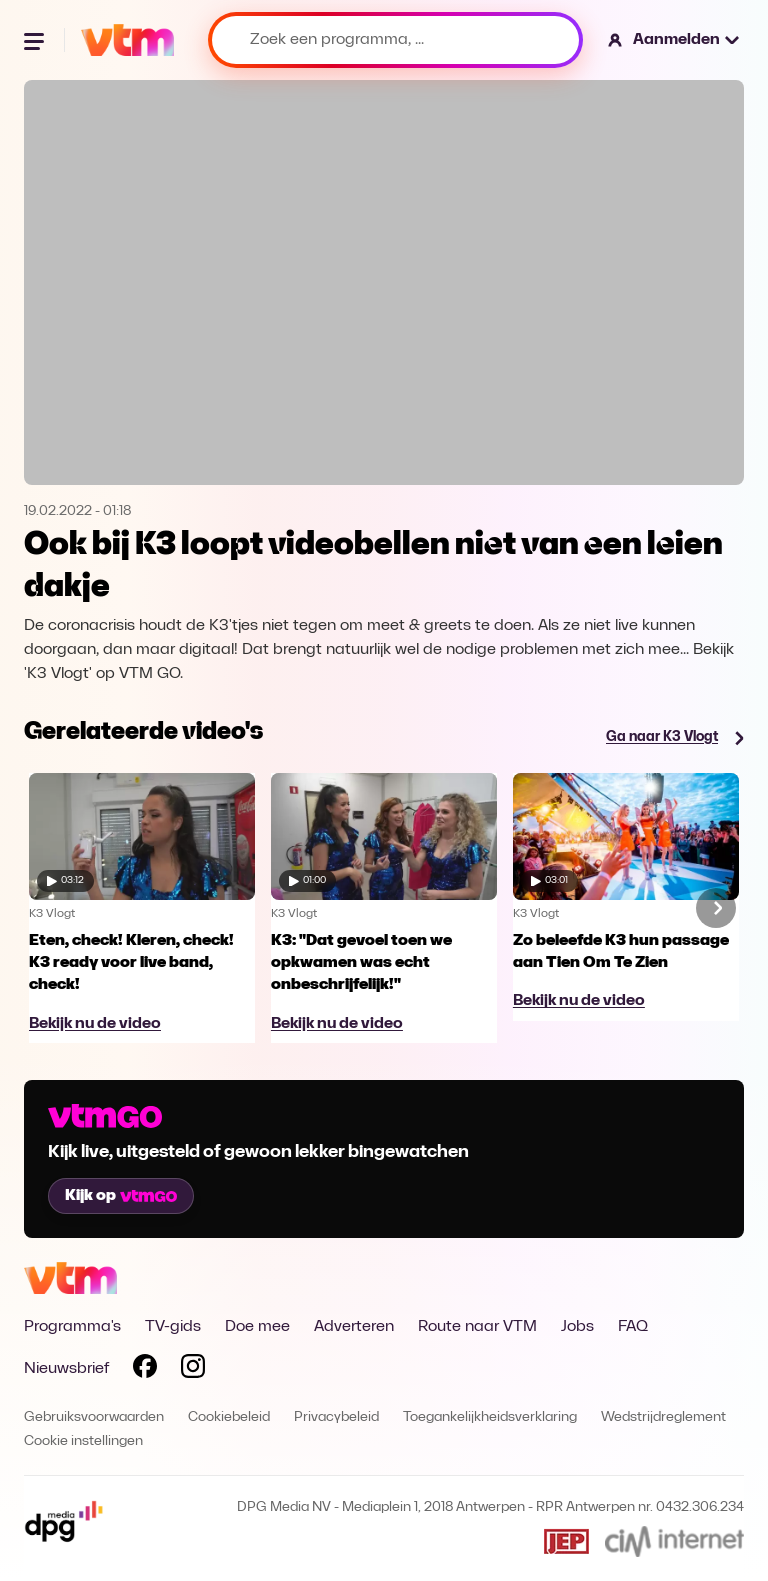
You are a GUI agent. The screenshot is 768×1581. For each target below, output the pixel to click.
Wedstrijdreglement (663, 1417)
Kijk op (121, 1196)
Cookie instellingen (83, 1441)
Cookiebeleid (229, 1417)
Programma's (72, 1327)
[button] (674, 40)
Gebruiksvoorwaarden (94, 1417)
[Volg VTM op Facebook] (145, 1370)
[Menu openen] (36, 40)
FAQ (633, 1327)
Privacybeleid (336, 1417)
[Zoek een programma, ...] (395, 40)
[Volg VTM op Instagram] (193, 1370)
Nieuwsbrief (66, 1369)
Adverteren (354, 1327)
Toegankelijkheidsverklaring (490, 1417)
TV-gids (173, 1327)
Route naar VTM (477, 1327)
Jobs (577, 1327)
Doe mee (257, 1327)
